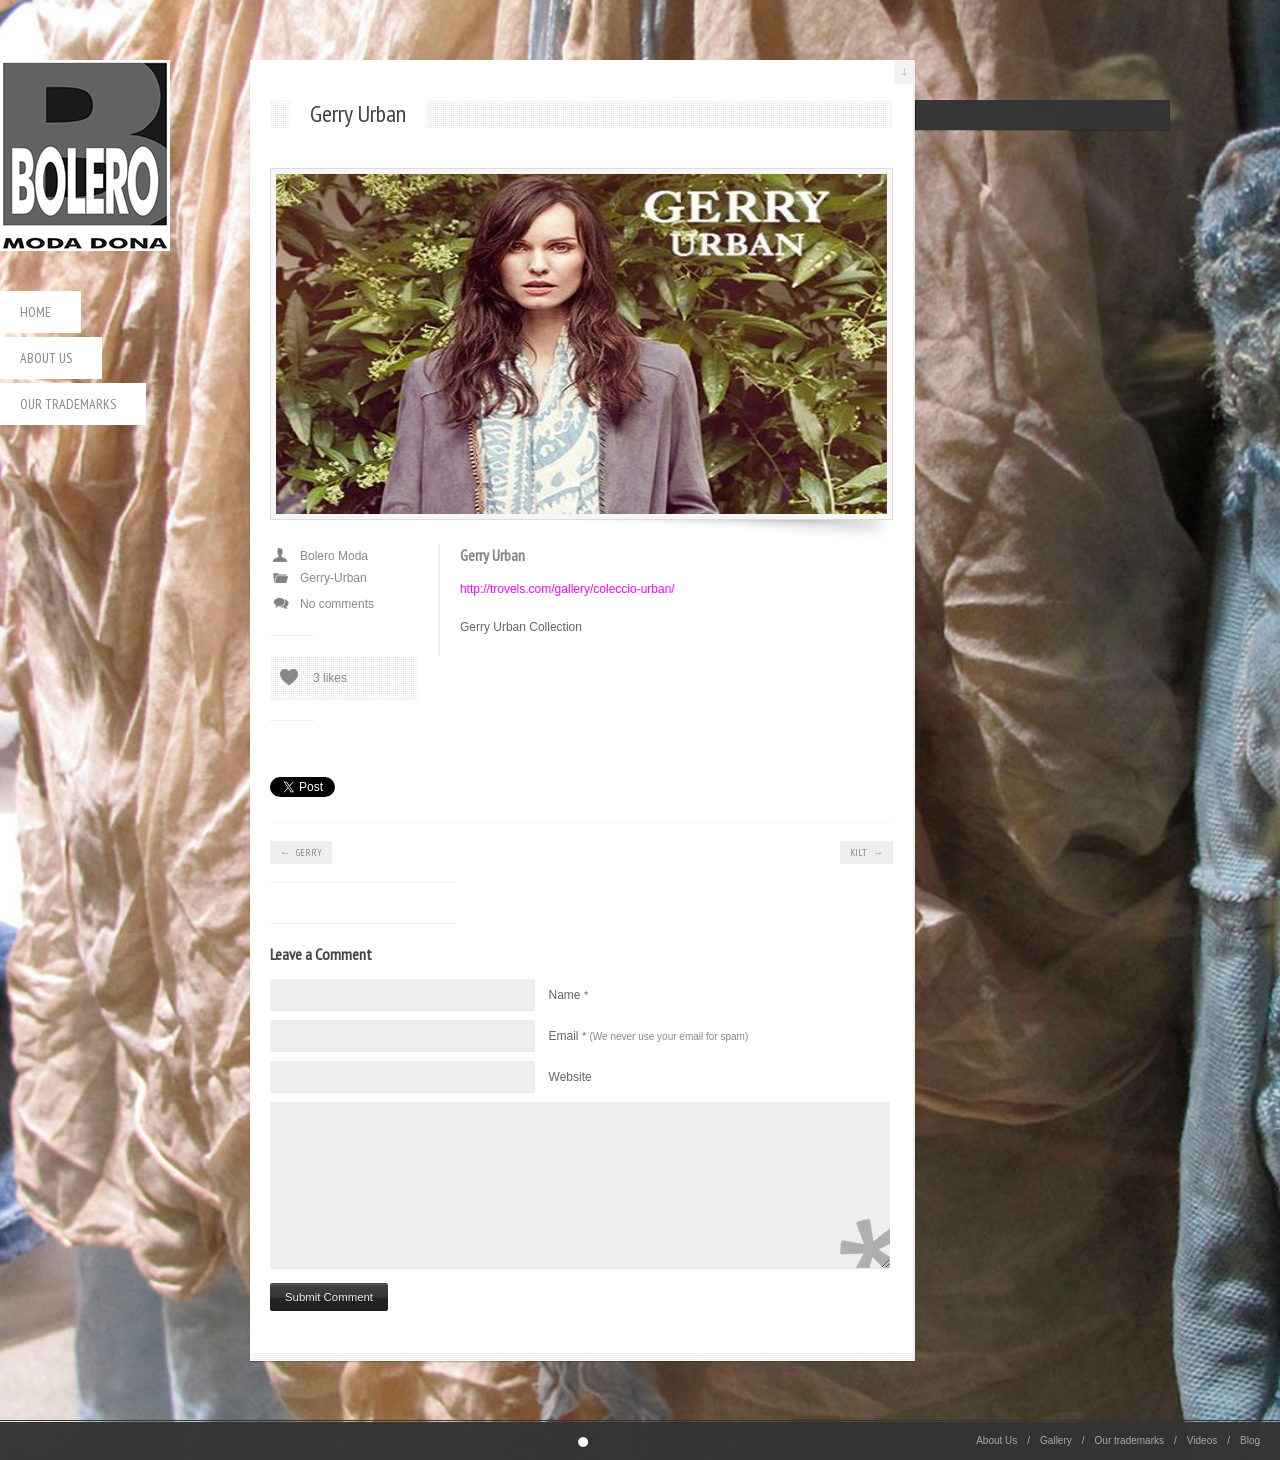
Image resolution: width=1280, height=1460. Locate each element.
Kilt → (866, 852)
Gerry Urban (492, 555)
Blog (1250, 1440)
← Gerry (301, 852)
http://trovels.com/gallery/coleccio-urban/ (567, 589)
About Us (46, 358)
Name (569, 995)
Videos (1202, 1440)
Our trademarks (68, 404)
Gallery (1056, 1440)
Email (649, 1036)
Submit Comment (329, 1297)
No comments (337, 604)
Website (570, 1077)
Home (35, 312)
